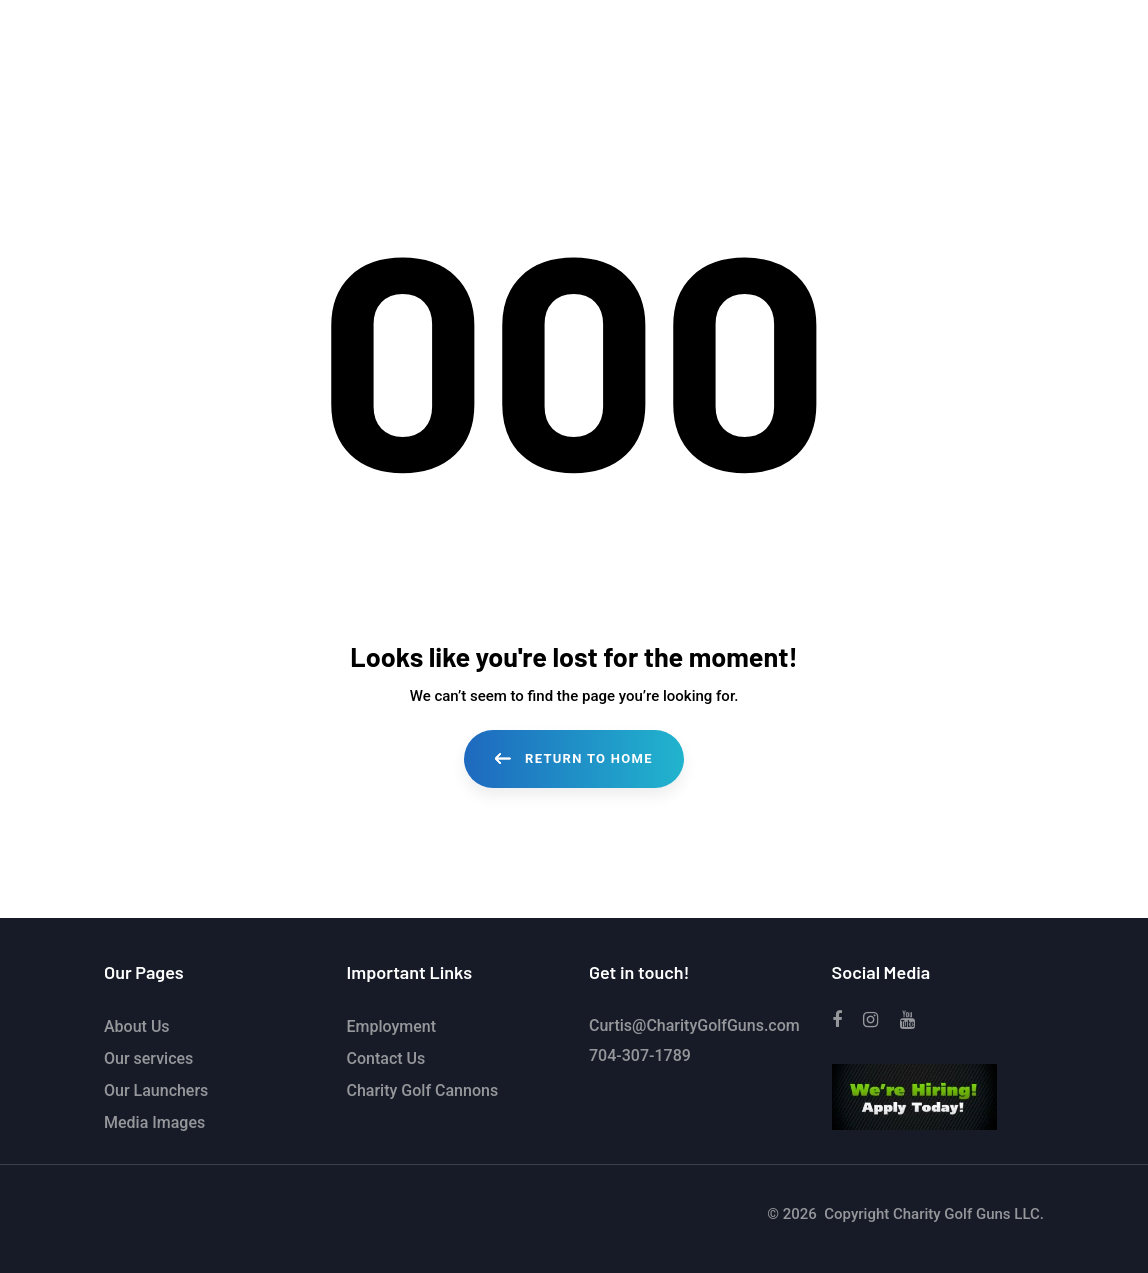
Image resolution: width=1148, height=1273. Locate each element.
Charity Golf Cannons (423, 1090)
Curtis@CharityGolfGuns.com (694, 1025)
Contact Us (386, 1058)
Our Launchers (156, 1090)
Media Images (154, 1122)
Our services (148, 1058)
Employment (392, 1026)
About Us (137, 1026)
